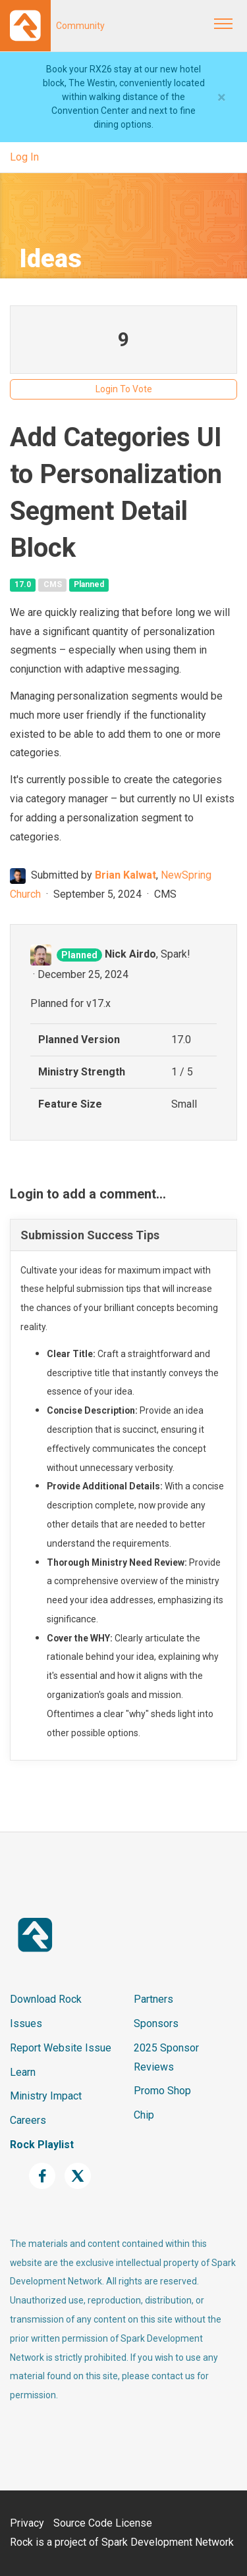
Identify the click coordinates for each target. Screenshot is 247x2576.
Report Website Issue (60, 2048)
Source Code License (102, 2523)
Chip (144, 2115)
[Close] (221, 97)
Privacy (27, 2523)
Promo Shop (162, 2090)
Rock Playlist (42, 2144)
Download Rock (46, 1999)
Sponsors (156, 2023)
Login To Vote (124, 389)
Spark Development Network (167, 2542)
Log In (24, 157)
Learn (23, 2072)
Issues (26, 2023)
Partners (153, 1999)
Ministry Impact (46, 2096)
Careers (28, 2120)
